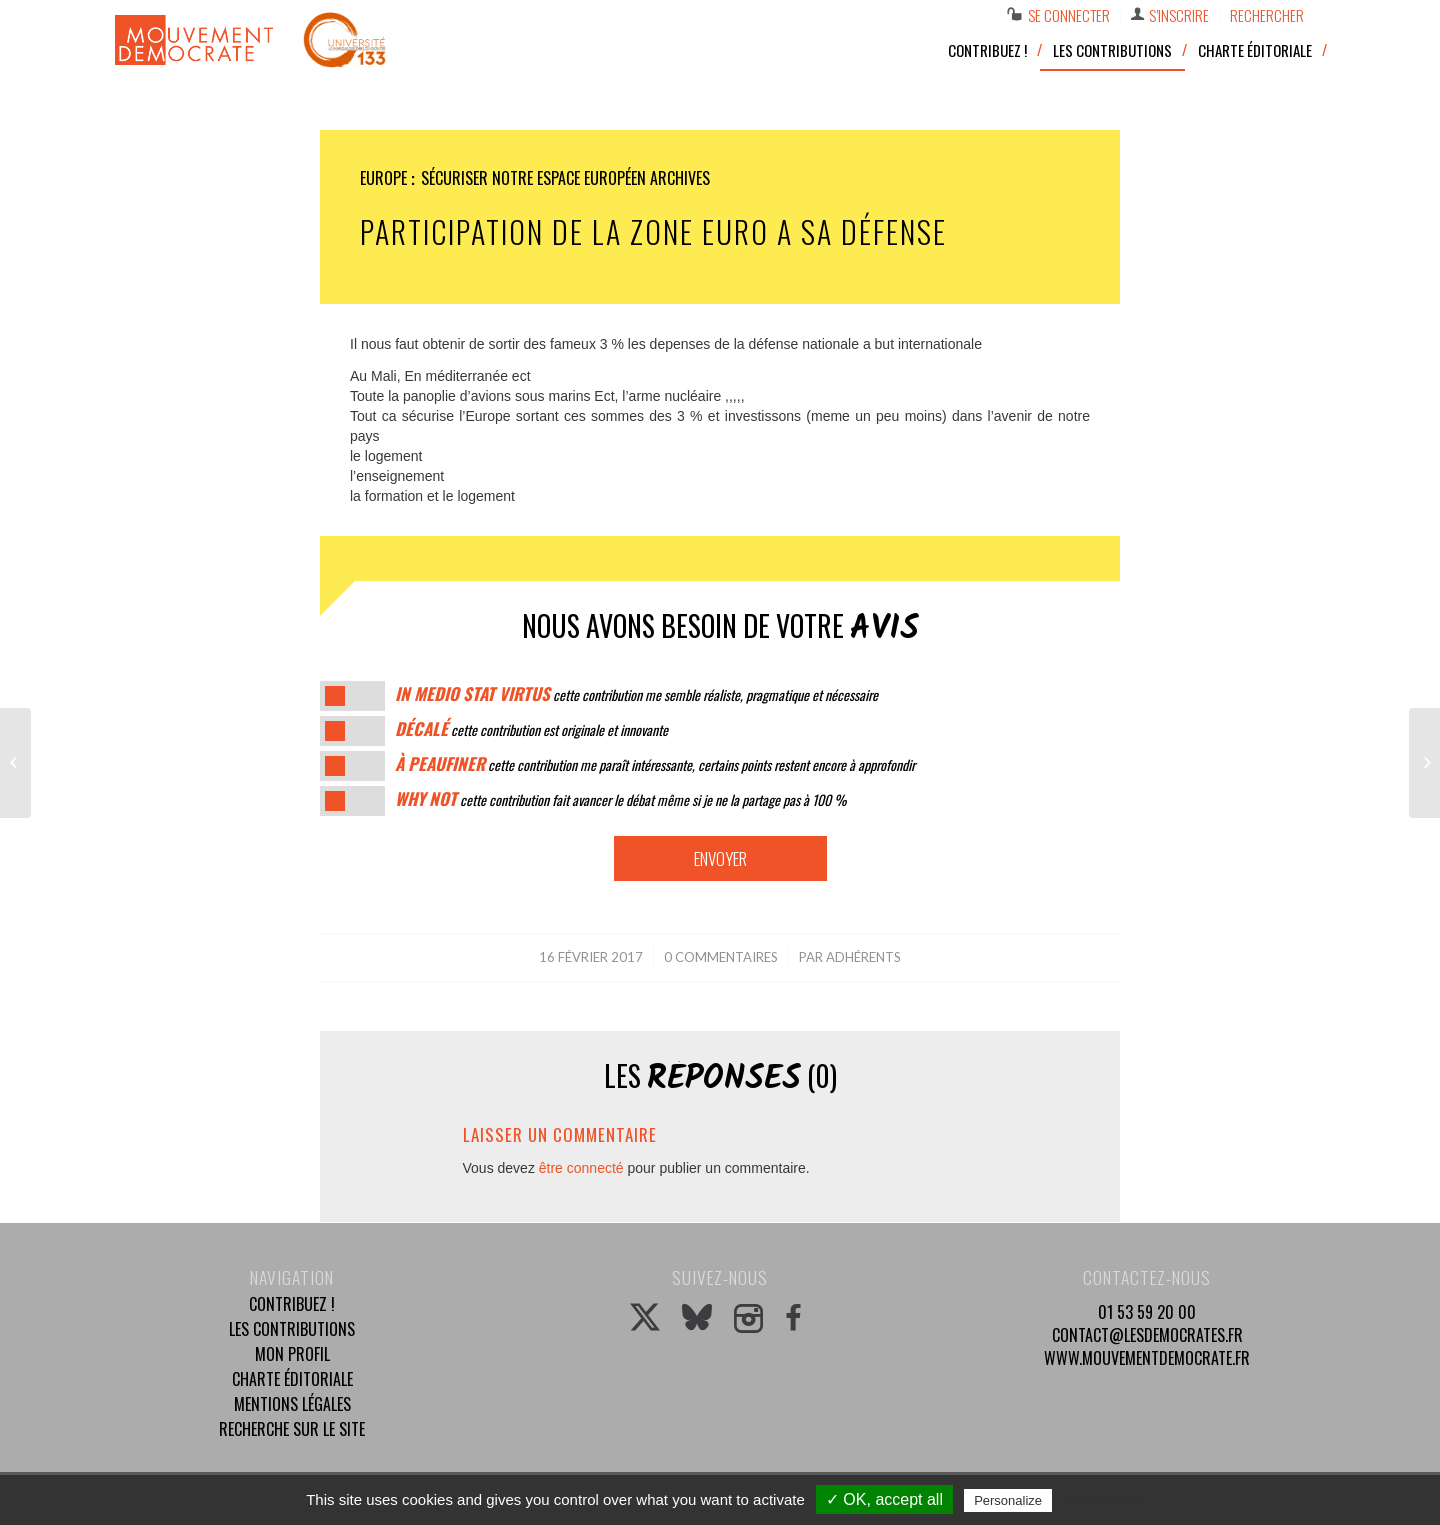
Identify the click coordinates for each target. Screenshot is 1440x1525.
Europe (383, 178)
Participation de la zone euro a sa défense (653, 231)
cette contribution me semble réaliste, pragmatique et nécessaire (636, 694)
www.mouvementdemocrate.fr (1147, 1358)
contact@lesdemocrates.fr (1147, 1335)
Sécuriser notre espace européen (533, 178)
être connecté (581, 1168)
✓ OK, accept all (884, 1499)
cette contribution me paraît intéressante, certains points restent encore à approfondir (655, 764)
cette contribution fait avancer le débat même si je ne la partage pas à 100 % (620, 799)
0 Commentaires (721, 957)
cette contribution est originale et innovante (531, 729)
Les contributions (292, 1329)
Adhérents (863, 957)
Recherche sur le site (292, 1429)
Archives (680, 178)
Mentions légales (292, 1404)
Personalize (1008, 1500)
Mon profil (292, 1354)
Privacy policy (1105, 1500)
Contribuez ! (292, 1304)
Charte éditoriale (292, 1379)
